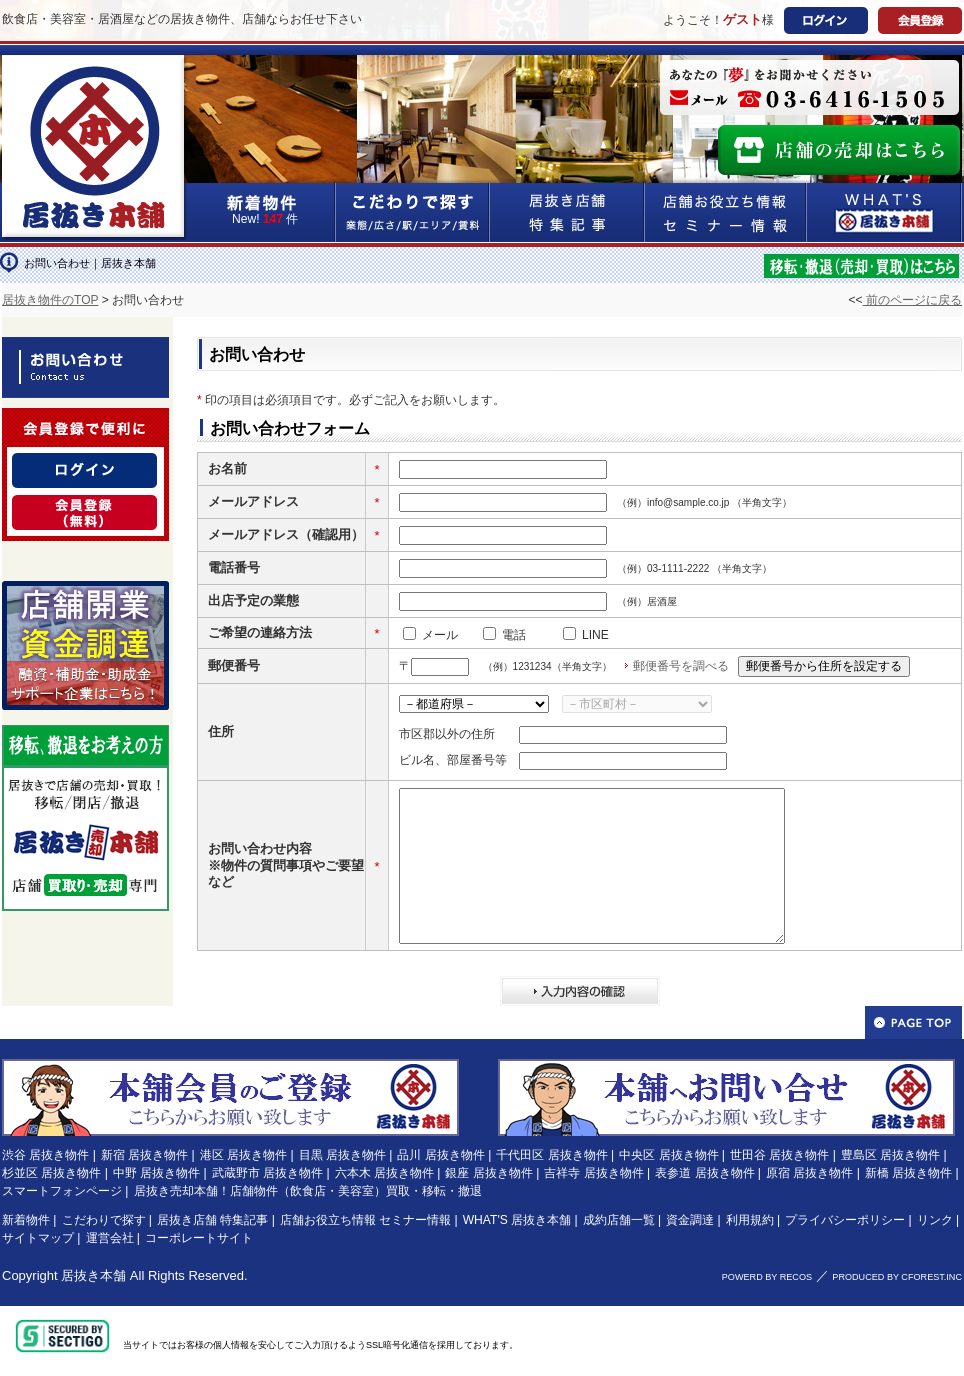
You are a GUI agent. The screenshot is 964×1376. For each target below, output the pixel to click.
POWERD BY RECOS (767, 1277)
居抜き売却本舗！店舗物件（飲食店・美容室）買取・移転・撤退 (308, 1191)
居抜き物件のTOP (50, 300)
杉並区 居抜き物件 (51, 1173)
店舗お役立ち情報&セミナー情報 (726, 212)
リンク (935, 1220)
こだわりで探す (413, 212)
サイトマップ (38, 1238)
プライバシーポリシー (845, 1220)
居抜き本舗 (93, 1275)
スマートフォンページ (62, 1191)
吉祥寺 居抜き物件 (593, 1173)
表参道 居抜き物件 (704, 1173)
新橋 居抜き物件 (908, 1173)
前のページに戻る (912, 300)
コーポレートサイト (199, 1238)
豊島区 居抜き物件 (890, 1155)
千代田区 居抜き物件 (551, 1155)
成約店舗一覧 (619, 1220)
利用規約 (750, 1220)
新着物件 (26, 1220)
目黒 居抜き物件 (342, 1155)
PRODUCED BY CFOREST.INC (897, 1277)
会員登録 (920, 20)
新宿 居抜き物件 (144, 1155)
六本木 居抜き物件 (384, 1173)
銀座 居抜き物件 (488, 1173)
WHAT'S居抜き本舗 (884, 212)
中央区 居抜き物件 (668, 1155)
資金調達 (690, 1220)
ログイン (826, 20)
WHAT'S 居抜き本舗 (517, 1220)
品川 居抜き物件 (440, 1155)
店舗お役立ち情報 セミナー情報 (365, 1220)
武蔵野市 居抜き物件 (267, 1173)
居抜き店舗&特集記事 (567, 212)
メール (440, 635)
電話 (514, 635)
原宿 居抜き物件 (809, 1173)
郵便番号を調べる (681, 666)
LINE (595, 635)
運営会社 (110, 1238)
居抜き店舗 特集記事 (212, 1220)
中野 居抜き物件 (156, 1173)
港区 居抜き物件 (243, 1155)
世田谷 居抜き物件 (779, 1155)
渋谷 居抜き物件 (45, 1155)
